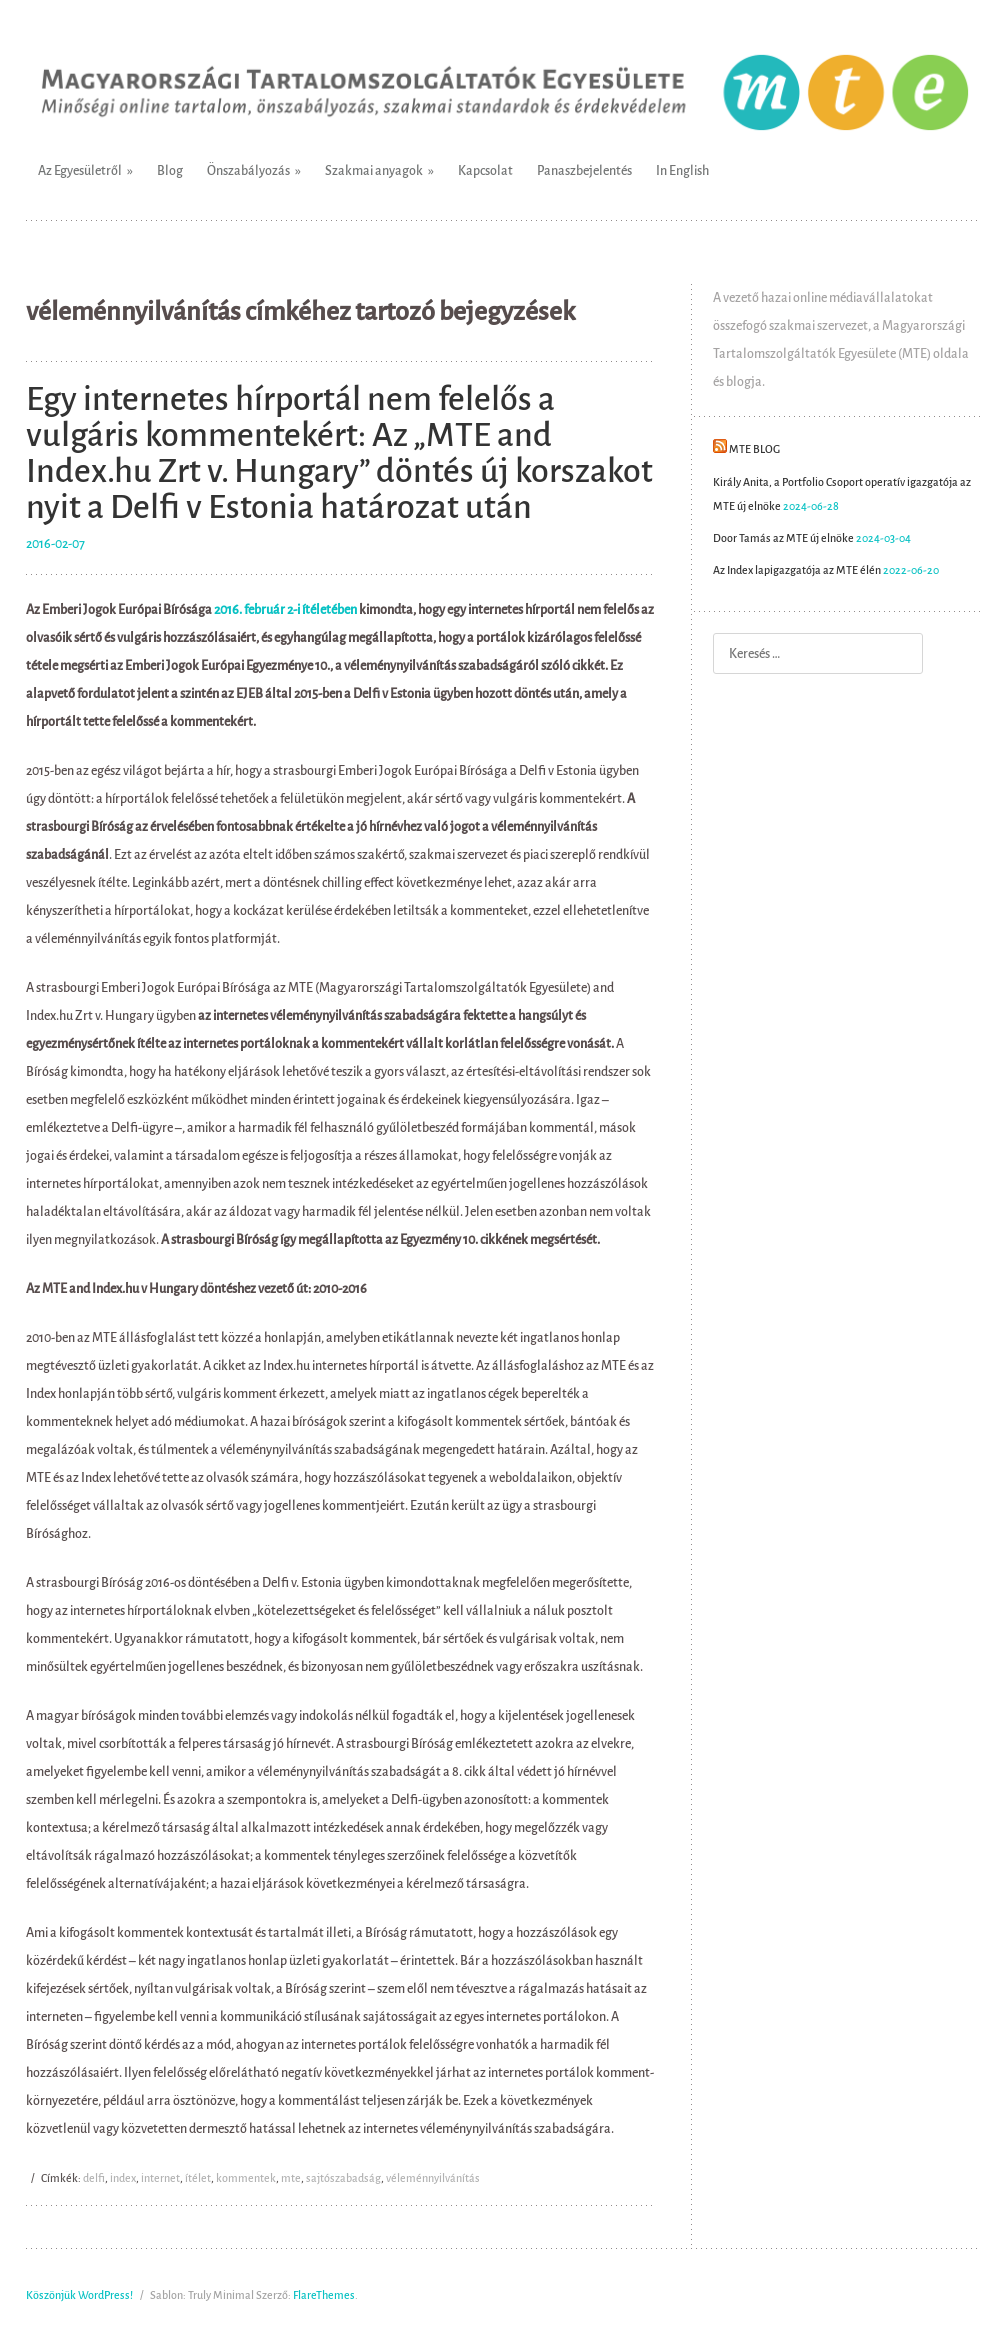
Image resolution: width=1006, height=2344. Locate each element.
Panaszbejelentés (584, 170)
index (123, 2178)
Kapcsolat (485, 170)
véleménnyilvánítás (433, 2178)
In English (682, 170)
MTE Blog (754, 449)
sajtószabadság (343, 2178)
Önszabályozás (248, 170)
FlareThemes (324, 2295)
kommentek (246, 2178)
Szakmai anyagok (374, 170)
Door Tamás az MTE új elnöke (783, 538)
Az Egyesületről (80, 170)
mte (291, 2178)
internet (160, 2178)
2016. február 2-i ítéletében (285, 609)
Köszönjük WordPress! (79, 2295)
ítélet (198, 2178)
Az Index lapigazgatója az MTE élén (797, 570)
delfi (94, 2178)
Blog (170, 170)
